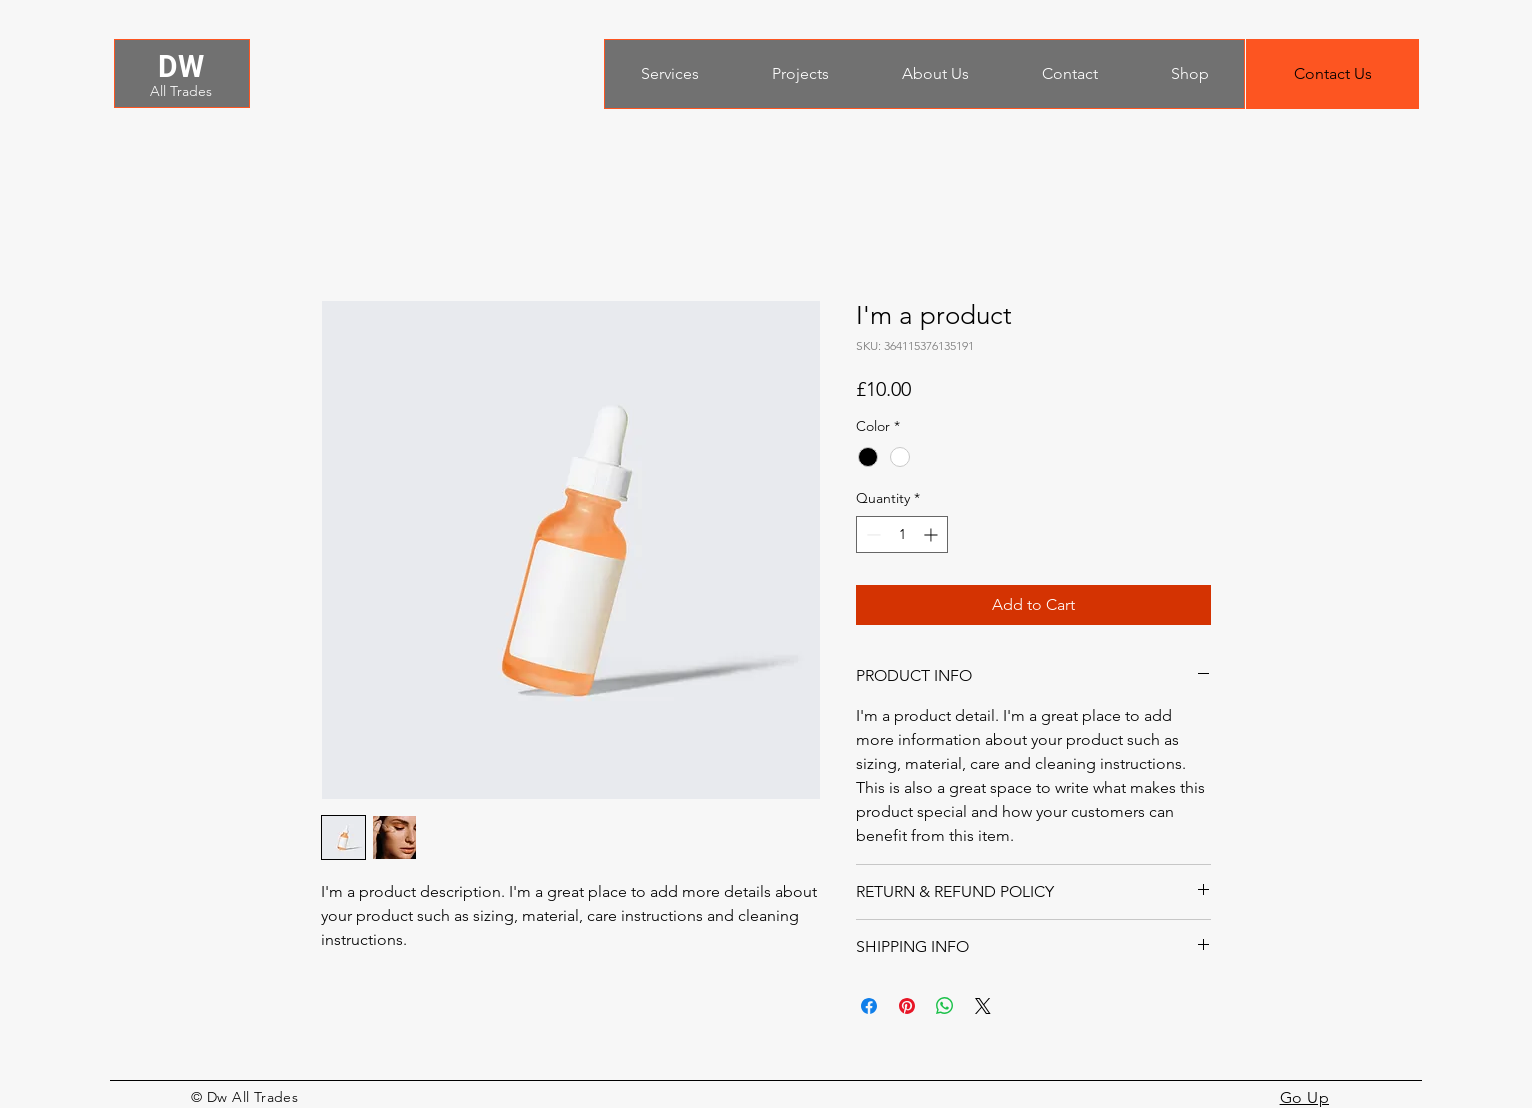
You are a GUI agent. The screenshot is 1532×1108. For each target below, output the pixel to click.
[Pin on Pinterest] (907, 1006)
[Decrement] (871, 534)
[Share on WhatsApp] (945, 1006)
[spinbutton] (902, 534)
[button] (1332, 74)
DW (181, 66)
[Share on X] (983, 1006)
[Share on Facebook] (869, 1006)
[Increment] (932, 534)
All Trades (181, 91)
